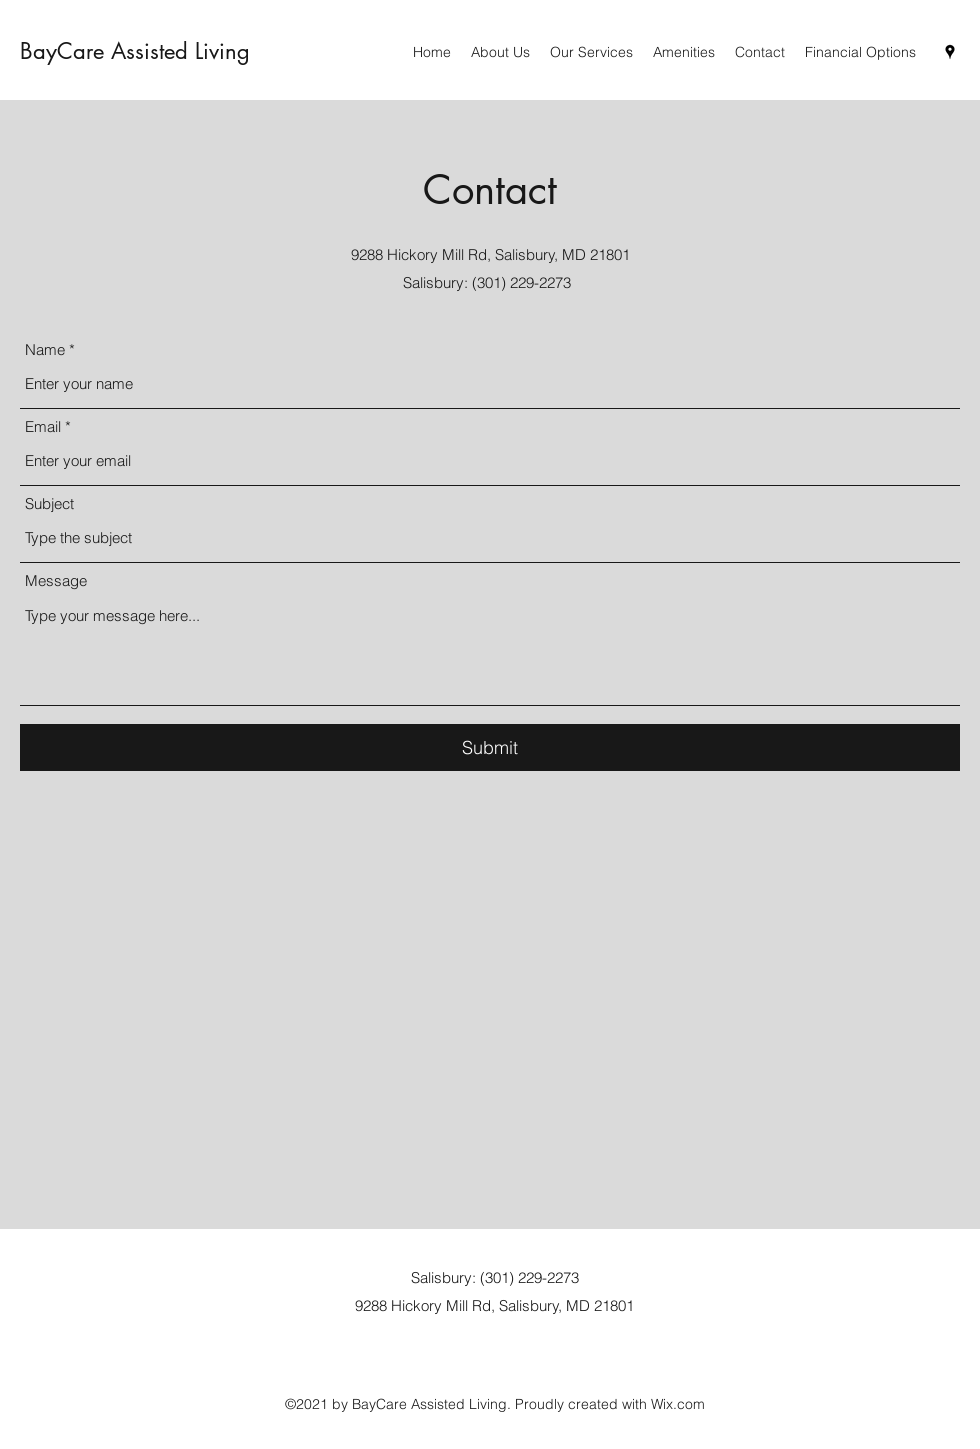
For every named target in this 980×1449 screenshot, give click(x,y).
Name (45, 349)
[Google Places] (950, 52)
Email (43, 426)
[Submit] (490, 747)
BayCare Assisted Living (135, 51)
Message (56, 580)
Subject (49, 503)
